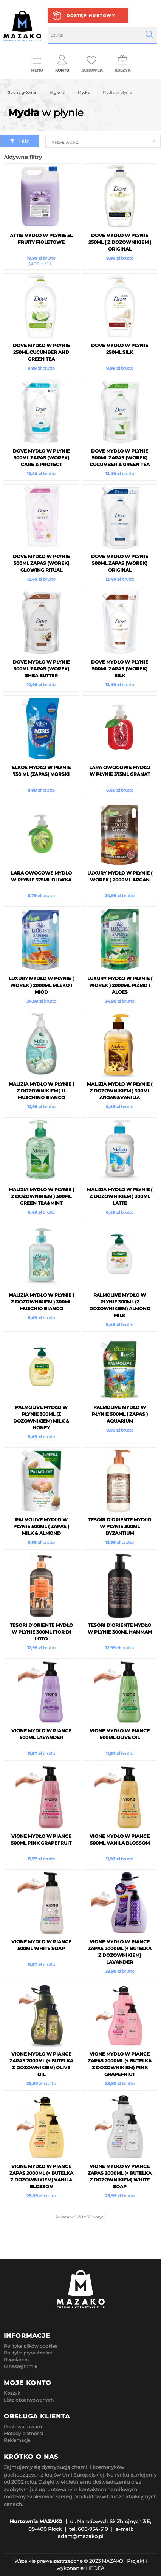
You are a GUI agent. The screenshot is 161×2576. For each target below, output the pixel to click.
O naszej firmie (20, 2366)
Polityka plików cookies (30, 2346)
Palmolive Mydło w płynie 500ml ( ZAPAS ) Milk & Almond (41, 1526)
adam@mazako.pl (81, 2536)
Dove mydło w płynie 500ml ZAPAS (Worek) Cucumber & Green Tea (120, 457)
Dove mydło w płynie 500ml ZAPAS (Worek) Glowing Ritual (41, 563)
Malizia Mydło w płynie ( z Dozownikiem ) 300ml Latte (119, 1196)
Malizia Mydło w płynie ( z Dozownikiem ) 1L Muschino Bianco (41, 1090)
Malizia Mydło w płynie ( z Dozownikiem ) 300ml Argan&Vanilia (119, 1090)
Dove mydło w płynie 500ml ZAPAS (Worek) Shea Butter (41, 668)
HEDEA (95, 2568)
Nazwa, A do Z (64, 142)
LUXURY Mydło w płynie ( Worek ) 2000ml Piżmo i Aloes (119, 985)
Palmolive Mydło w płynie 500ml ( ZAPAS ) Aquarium (120, 1414)
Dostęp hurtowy (91, 15)
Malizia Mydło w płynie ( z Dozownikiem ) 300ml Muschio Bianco (41, 1301)
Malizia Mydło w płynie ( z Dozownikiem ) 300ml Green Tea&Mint (41, 1196)
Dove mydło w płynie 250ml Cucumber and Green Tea (41, 352)
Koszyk (12, 2393)
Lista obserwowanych (29, 2400)
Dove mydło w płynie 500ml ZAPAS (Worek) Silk (119, 668)
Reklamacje (17, 2440)
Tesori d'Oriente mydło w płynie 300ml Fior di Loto (41, 1631)
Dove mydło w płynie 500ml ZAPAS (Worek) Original (119, 563)
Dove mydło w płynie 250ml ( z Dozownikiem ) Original (119, 242)
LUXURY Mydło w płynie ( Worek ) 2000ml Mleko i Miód (41, 985)
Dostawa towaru (23, 2426)
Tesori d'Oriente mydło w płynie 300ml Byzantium (119, 1526)
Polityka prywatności (28, 2353)
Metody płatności (23, 2433)
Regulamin (16, 2359)
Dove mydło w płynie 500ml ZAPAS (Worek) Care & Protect (41, 457)
